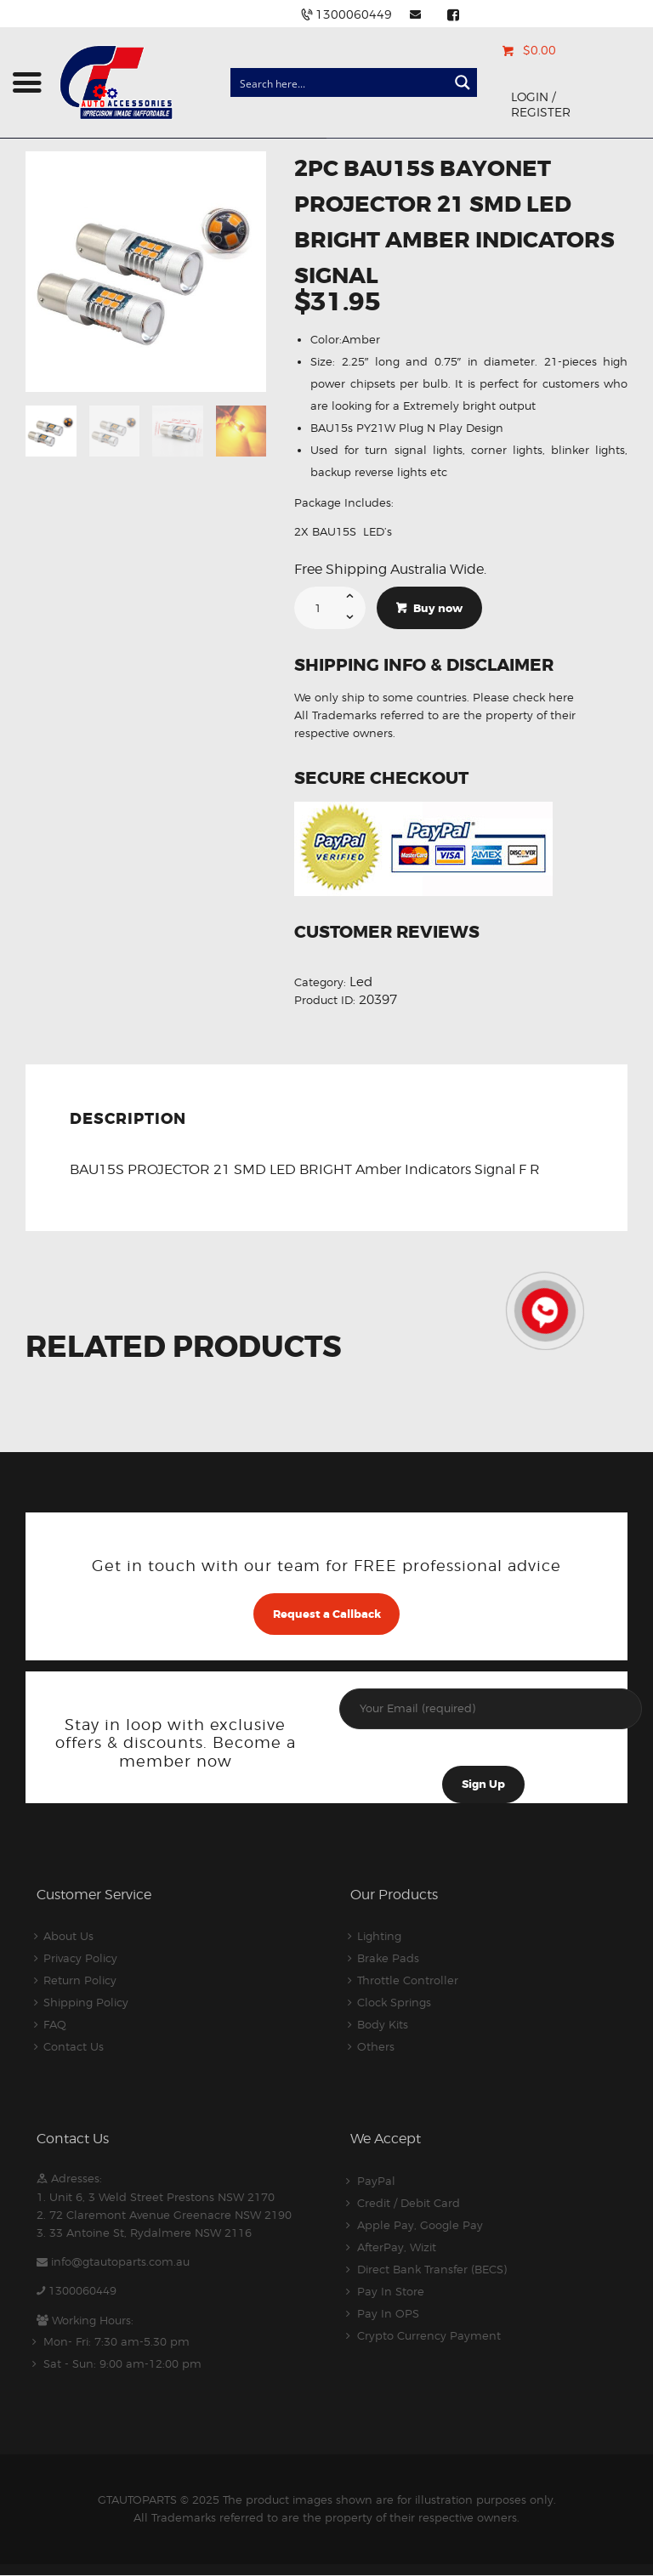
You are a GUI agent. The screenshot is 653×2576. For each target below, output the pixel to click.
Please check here (523, 697)
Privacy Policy (80, 1958)
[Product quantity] (330, 608)
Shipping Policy (85, 2002)
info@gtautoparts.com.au (120, 2261)
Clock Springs (394, 2002)
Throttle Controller (407, 1980)
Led (360, 982)
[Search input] (340, 82)
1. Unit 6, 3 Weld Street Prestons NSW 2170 (156, 2197)
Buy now (438, 608)
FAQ (54, 2024)
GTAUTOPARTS (137, 2499)
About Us (68, 1936)
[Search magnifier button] (462, 82)
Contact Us (73, 2046)
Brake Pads (388, 1958)
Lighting (379, 1936)
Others (376, 2046)
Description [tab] (128, 1119)
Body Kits (382, 2024)
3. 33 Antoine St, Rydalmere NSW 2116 (144, 2232)
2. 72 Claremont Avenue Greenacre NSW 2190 (164, 2214)
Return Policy (79, 1980)
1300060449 (82, 2290)
